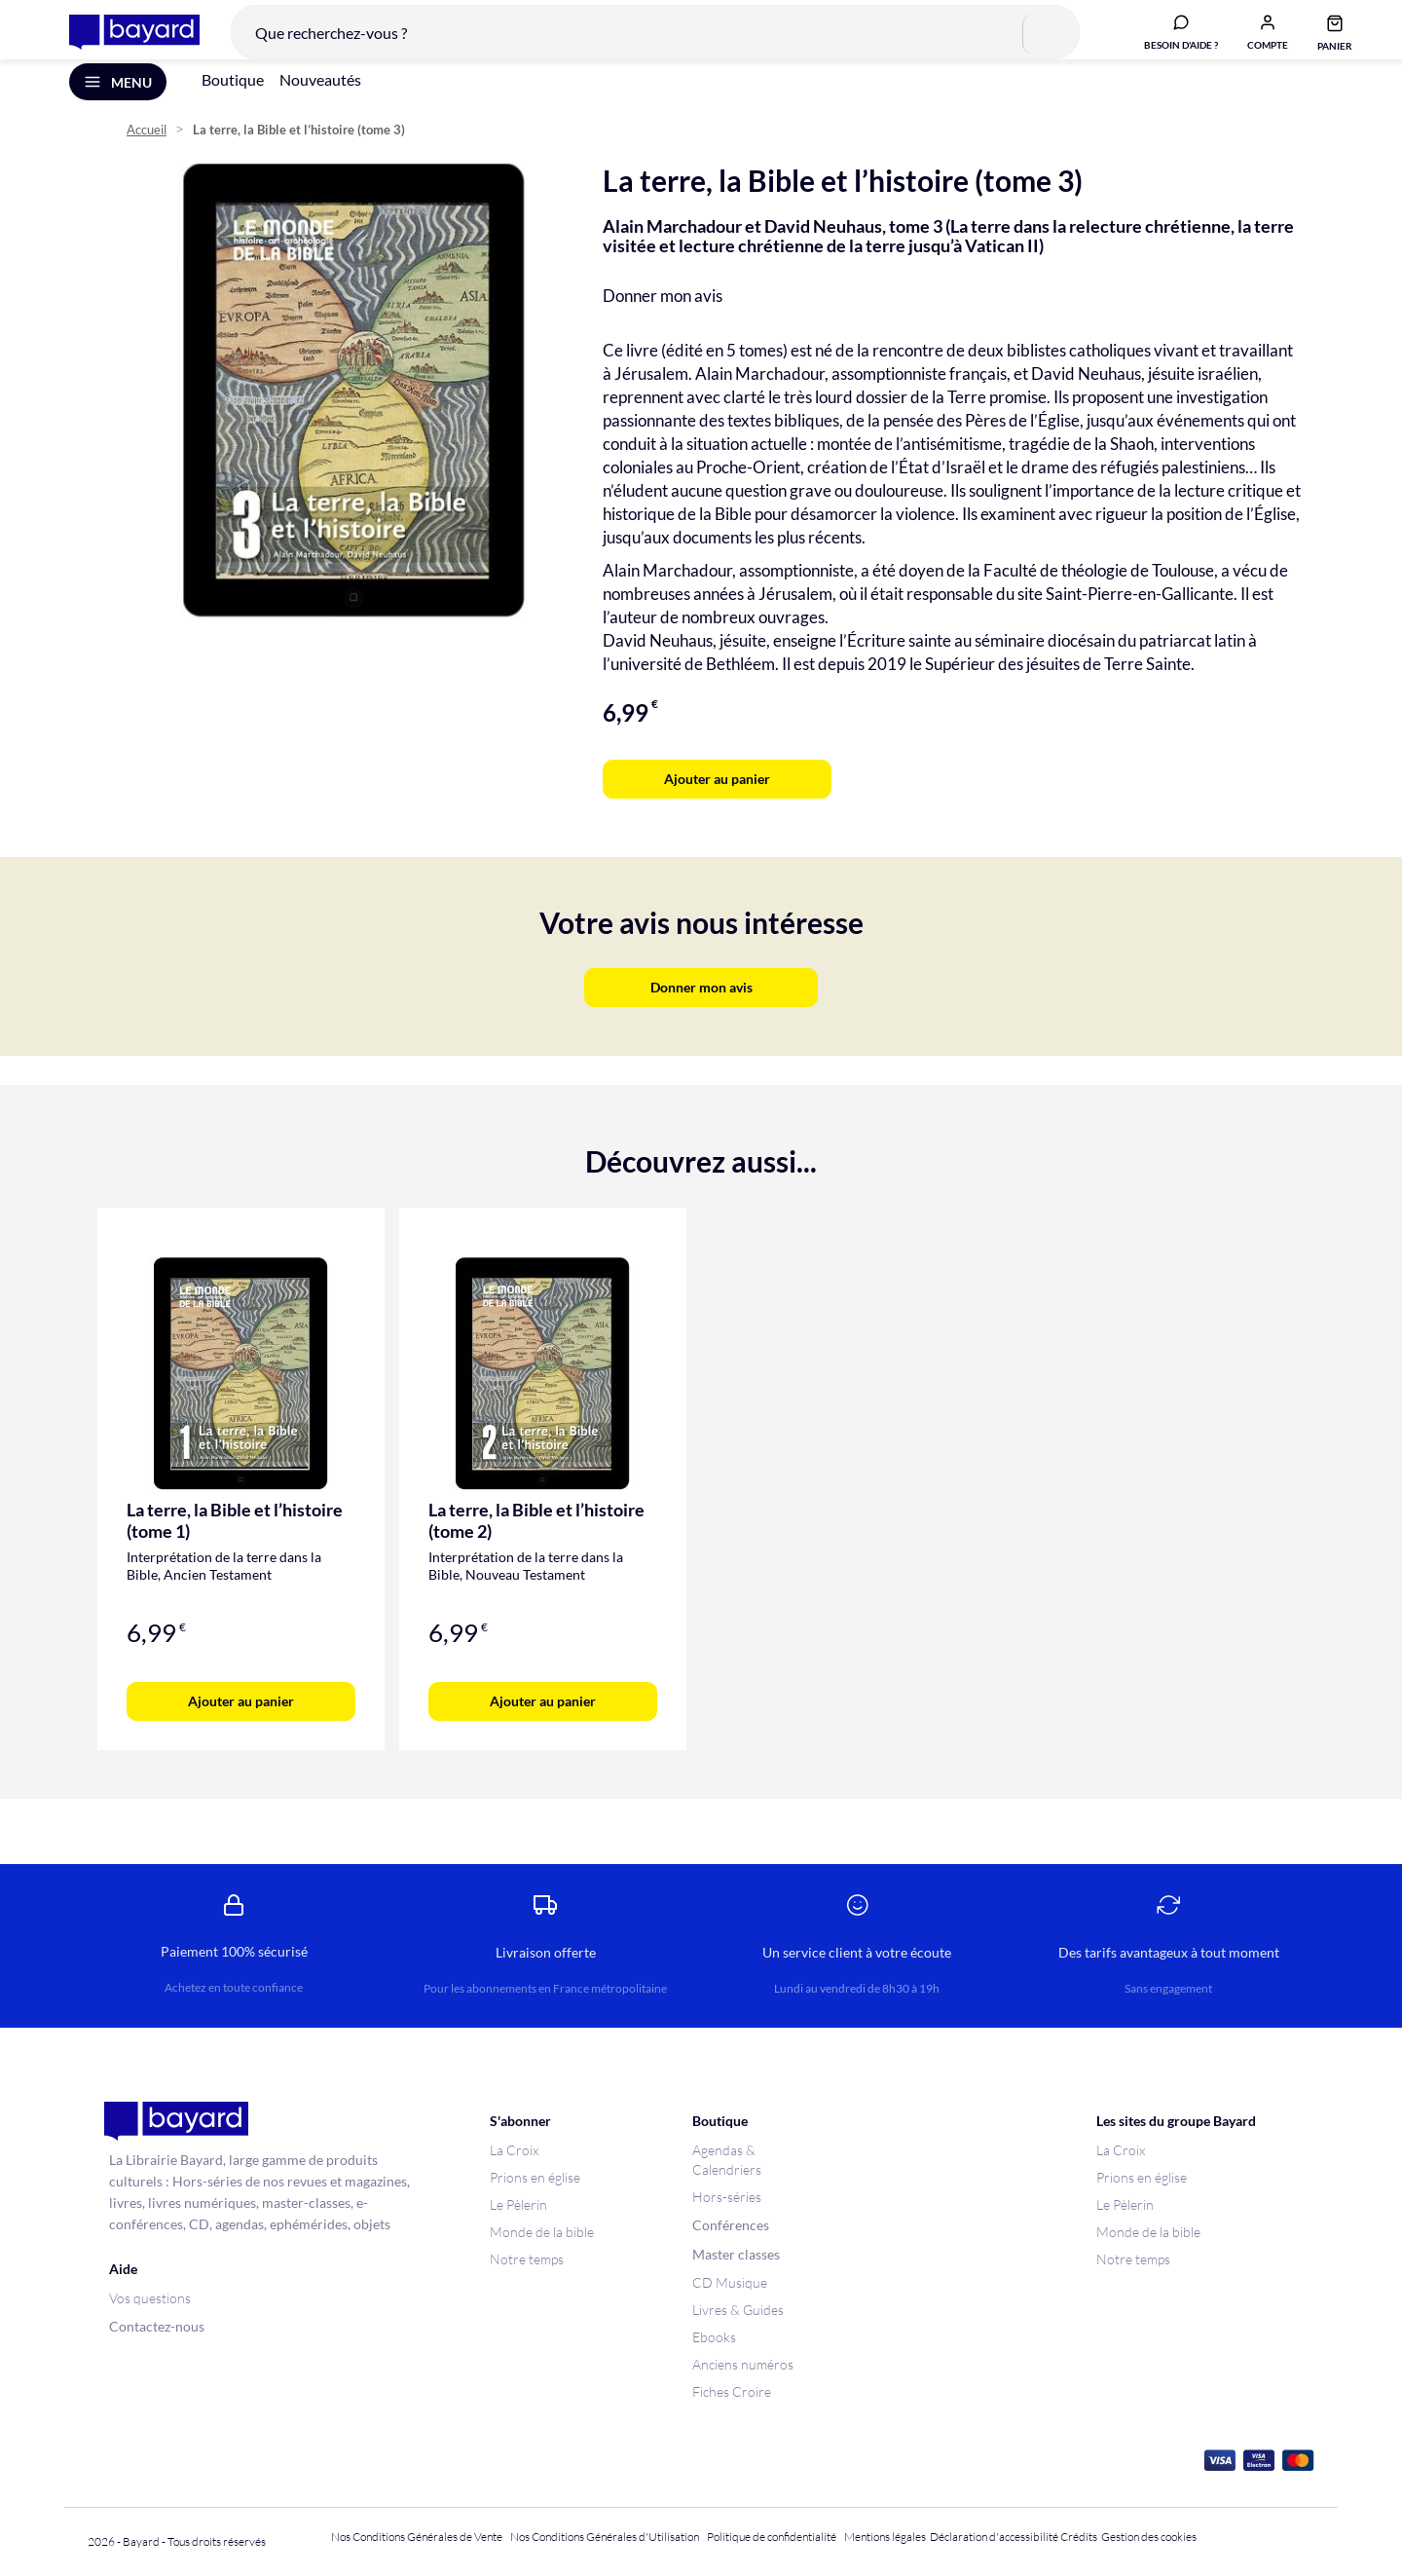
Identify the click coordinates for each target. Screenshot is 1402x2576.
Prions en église (535, 2177)
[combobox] (640, 43)
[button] (1253, 41)
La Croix (514, 2150)
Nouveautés (320, 105)
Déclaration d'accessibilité (994, 2536)
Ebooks (714, 2337)
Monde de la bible (542, 2231)
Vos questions (150, 2298)
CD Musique (729, 2282)
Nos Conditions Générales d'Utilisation (606, 2536)
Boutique (233, 105)
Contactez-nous (156, 2326)
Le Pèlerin (518, 2204)
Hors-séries (726, 2196)
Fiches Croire (731, 2391)
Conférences (730, 2225)
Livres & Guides (738, 2309)
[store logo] (120, 42)
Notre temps (527, 2259)
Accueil (146, 156)
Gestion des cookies (1149, 2536)
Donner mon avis (662, 322)
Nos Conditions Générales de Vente (416, 2536)
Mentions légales (885, 2536)
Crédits (1078, 2536)
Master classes (736, 2254)
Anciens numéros (742, 2364)
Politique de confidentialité (771, 2536)
